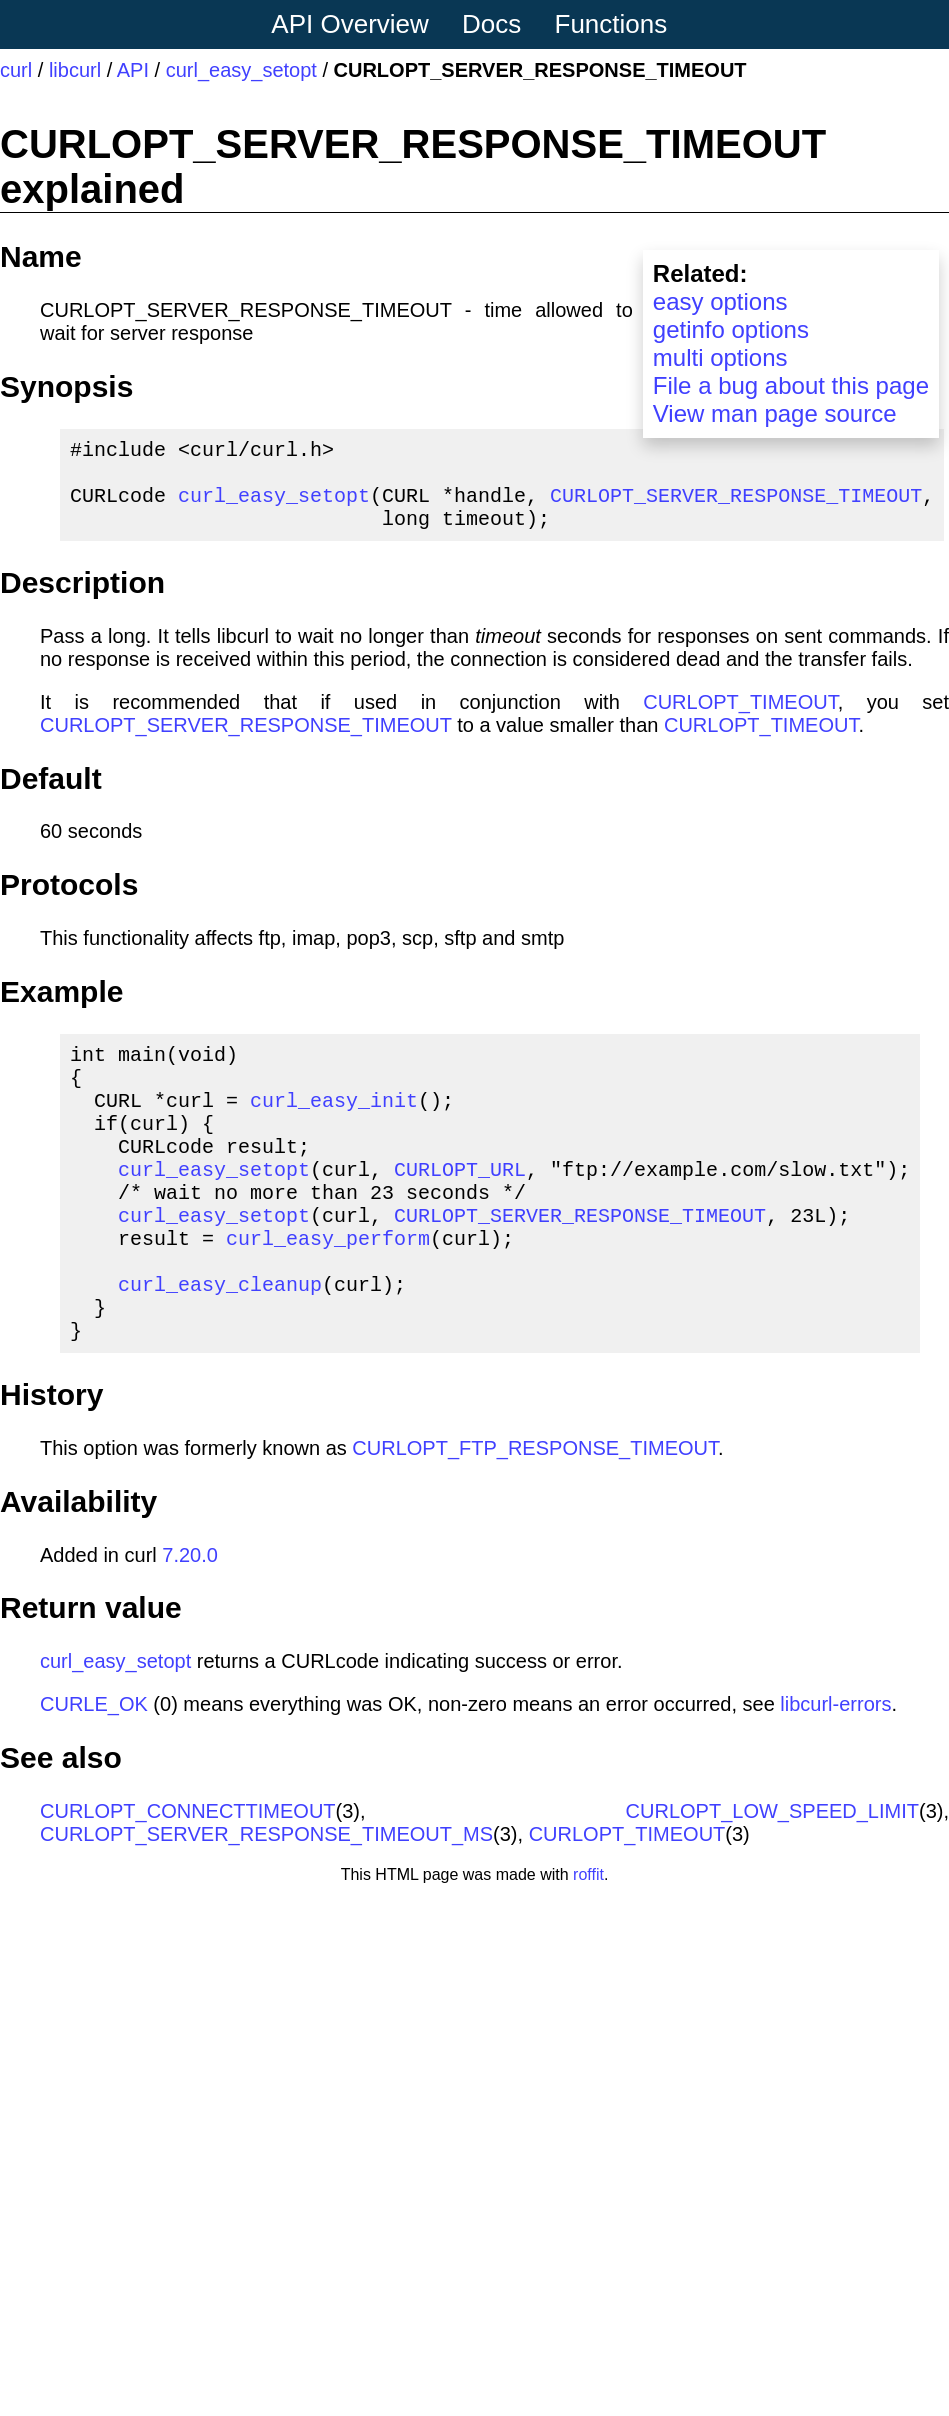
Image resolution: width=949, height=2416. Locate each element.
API (133, 70)
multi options (720, 357)
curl (16, 70)
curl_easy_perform (328, 1289)
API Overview (350, 24)
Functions (611, 24)
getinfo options (731, 329)
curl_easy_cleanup (220, 1343)
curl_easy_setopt (241, 70)
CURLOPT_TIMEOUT (740, 718)
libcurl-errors (835, 1772)
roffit (588, 1942)
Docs (491, 24)
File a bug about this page (791, 385)
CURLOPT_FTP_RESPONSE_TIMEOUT (535, 1516)
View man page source (775, 413)
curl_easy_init (334, 1127)
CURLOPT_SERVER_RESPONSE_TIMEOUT (736, 506)
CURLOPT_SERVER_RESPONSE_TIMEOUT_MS (266, 1902)
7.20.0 (190, 1623)
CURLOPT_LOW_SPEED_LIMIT (772, 1879)
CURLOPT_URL (460, 1208)
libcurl (75, 70)
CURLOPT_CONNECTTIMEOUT (188, 1879)
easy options (720, 301)
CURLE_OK (94, 1772)
